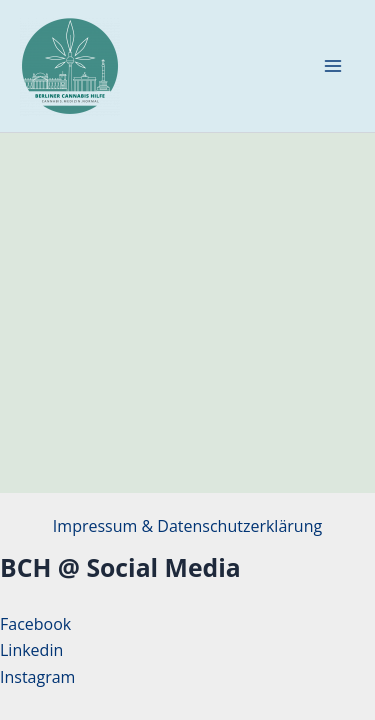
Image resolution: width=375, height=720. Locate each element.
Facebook (35, 624)
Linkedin (31, 650)
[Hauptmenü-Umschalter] (333, 66)
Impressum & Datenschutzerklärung (187, 526)
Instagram (37, 677)
